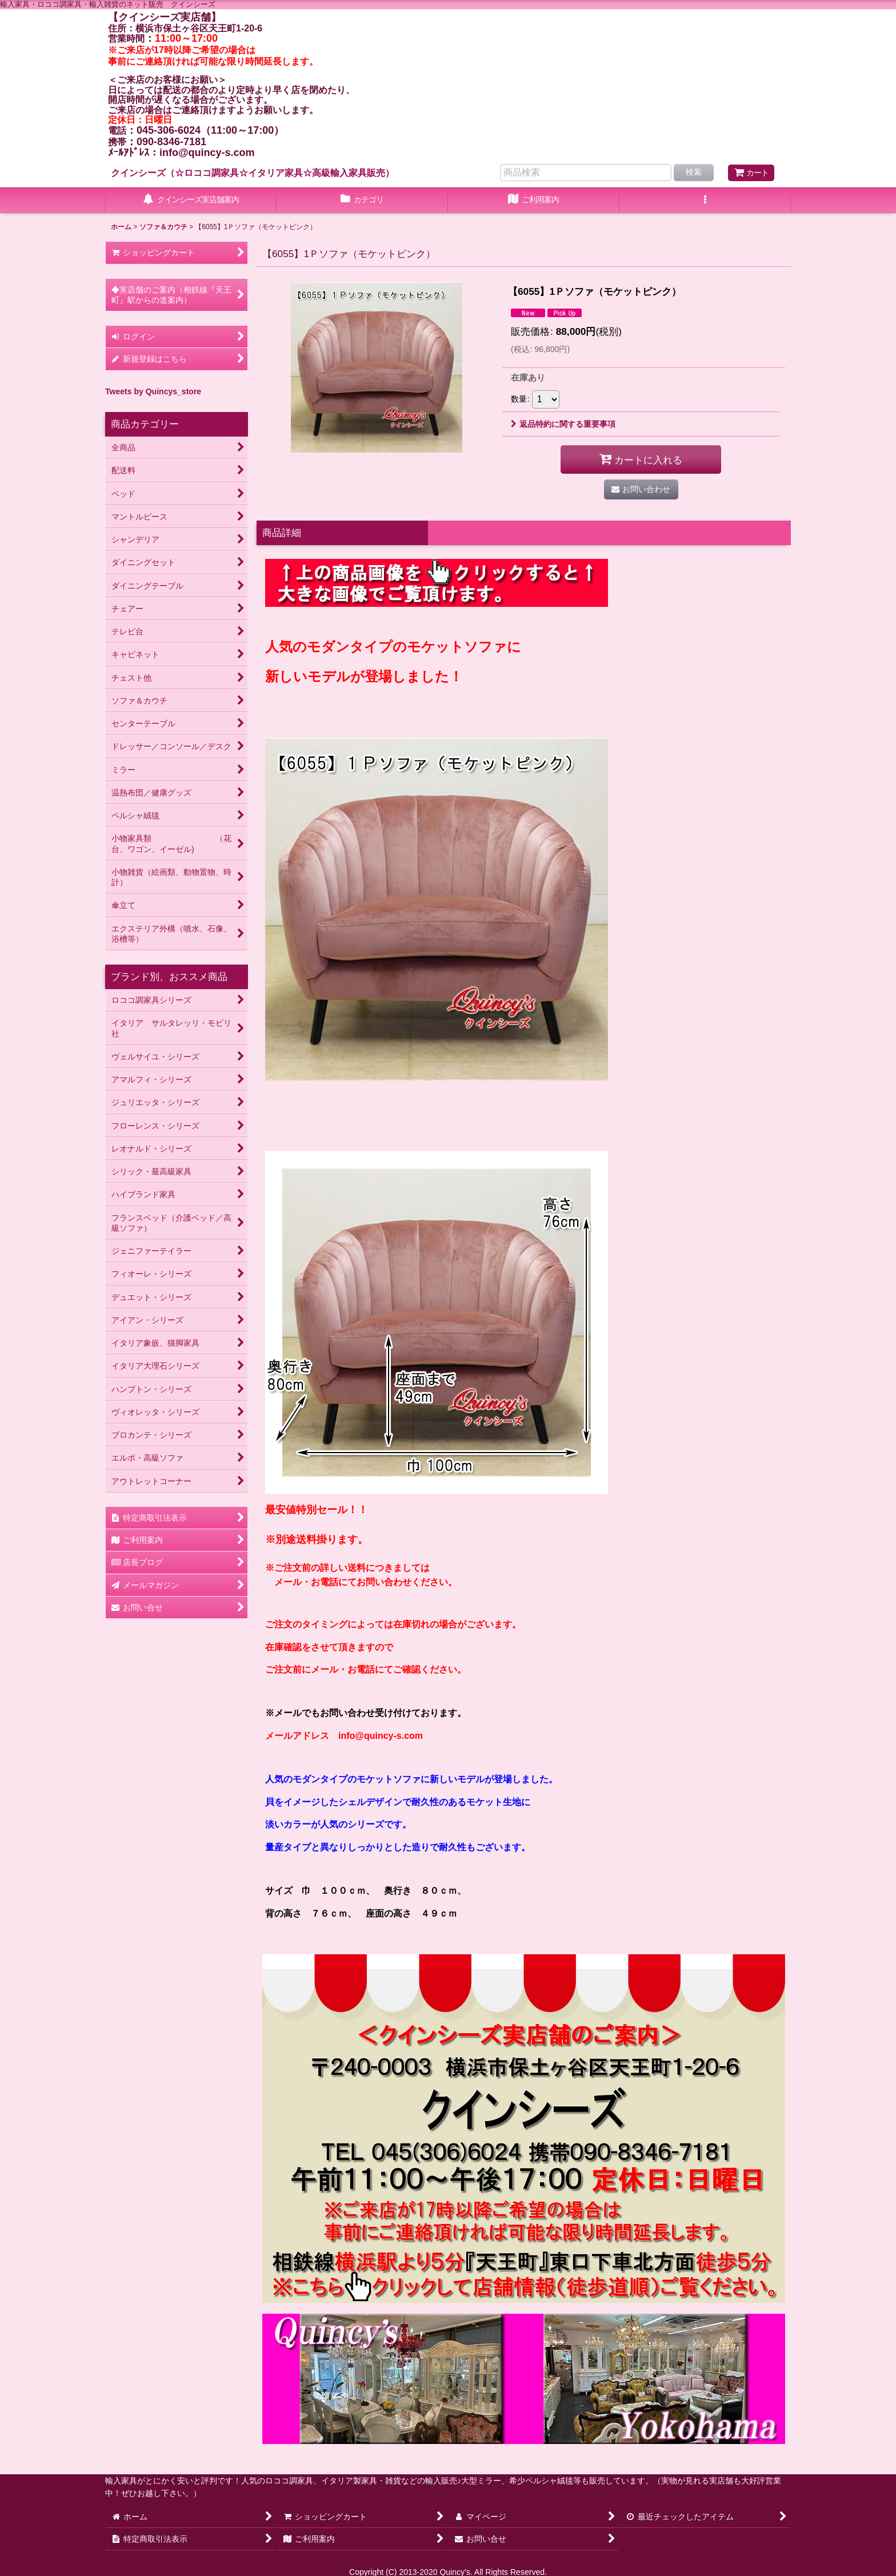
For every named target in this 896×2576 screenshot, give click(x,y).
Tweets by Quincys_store (153, 391)
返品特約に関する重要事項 (563, 424)
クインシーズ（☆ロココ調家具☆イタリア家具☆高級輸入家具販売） (252, 172)
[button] (705, 200)
